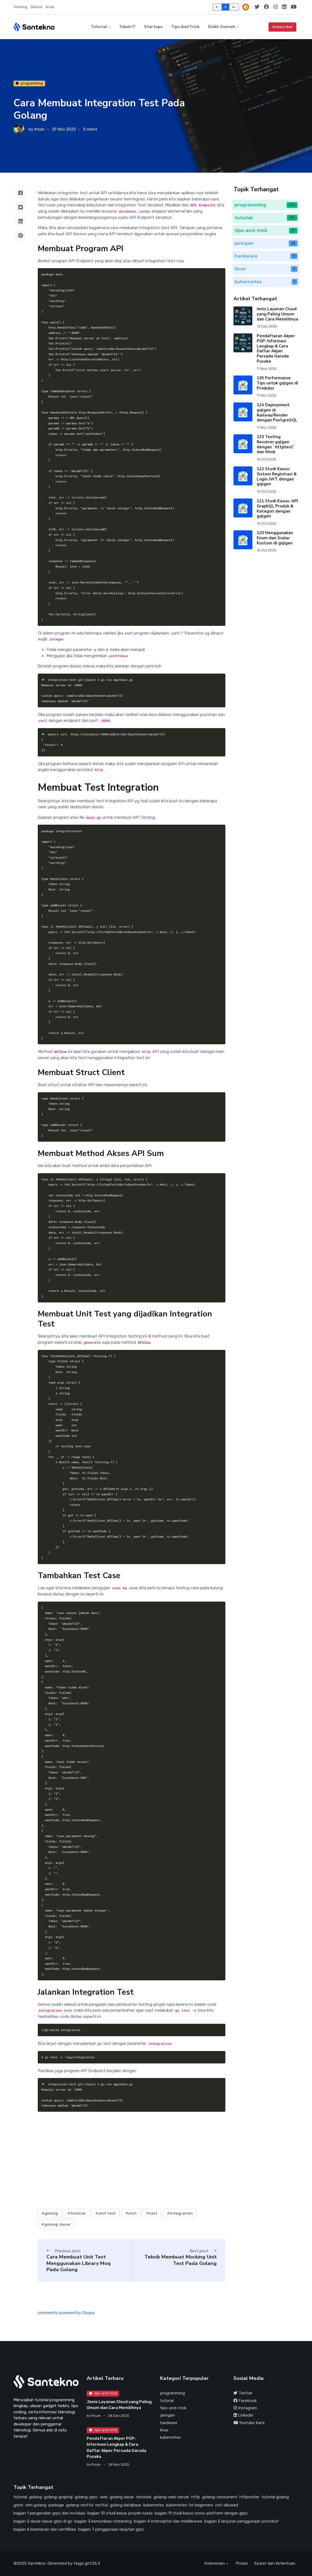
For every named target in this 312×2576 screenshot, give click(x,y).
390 (292, 205)
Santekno (37, 2563)
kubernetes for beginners (189, 2505)
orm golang (35, 2505)
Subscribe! (282, 27)
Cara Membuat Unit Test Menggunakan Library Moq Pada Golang (78, 2263)
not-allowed (226, 2505)
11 (294, 256)
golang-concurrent (219, 2497)
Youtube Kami (248, 2422)
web (104, 2497)
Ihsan (39, 129)
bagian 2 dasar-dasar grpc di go (42, 2521)
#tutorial (76, 2213)
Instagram (245, 2408)
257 (292, 218)
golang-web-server (171, 2497)
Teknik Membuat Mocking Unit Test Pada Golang (180, 2260)
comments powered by (66, 2312)
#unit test (105, 2213)
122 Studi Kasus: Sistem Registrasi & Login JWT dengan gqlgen (277, 476)
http (195, 2497)
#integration (180, 2213)
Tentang (20, 7)
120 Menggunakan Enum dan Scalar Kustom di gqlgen (275, 538)
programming (29, 83)
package (56, 2505)
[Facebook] (266, 7)
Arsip (50, 7)
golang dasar (122, 2497)
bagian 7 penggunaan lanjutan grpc (111, 2529)
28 (293, 243)
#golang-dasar (56, 2224)
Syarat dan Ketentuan (274, 2563)
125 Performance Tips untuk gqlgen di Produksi (277, 383)
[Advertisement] (131, 2162)
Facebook (245, 2400)
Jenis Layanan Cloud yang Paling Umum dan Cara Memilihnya (277, 314)
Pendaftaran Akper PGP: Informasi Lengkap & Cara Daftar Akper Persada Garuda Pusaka (276, 348)
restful (101, 2505)
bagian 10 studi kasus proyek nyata (119, 2513)
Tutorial (99, 26)
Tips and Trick (185, 26)
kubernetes (170, 2437)
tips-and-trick (103, 2393)
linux (164, 2430)
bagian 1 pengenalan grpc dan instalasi (49, 2513)
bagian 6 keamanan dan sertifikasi (44, 2529)
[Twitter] (257, 7)
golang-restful (79, 2505)
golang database (125, 2505)
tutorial (167, 2400)
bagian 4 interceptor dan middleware (168, 2521)
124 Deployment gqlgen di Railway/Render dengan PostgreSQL (277, 412)
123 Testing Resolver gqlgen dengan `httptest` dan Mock (276, 444)
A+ (234, 6)
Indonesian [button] (214, 2563)
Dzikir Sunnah (221, 26)
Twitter (242, 2393)
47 (293, 230)
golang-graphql (58, 2497)
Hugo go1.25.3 (87, 2563)
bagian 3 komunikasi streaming (103, 2521)
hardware (168, 2422)
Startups (153, 26)
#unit (131, 2213)
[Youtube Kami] (294, 7)
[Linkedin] (284, 7)
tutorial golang (275, 2497)
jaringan (167, 2415)
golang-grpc (86, 2497)
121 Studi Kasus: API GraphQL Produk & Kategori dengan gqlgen (277, 508)
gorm (18, 2505)
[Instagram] (275, 7)
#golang (50, 2213)
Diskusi (36, 7)
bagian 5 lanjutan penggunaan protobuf (241, 2521)
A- (217, 6)
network (143, 2497)
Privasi (242, 2563)
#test (152, 2213)
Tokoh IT (127, 26)
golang (35, 2497)
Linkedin (243, 2415)
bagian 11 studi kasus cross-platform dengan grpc (201, 2513)
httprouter (249, 2497)
